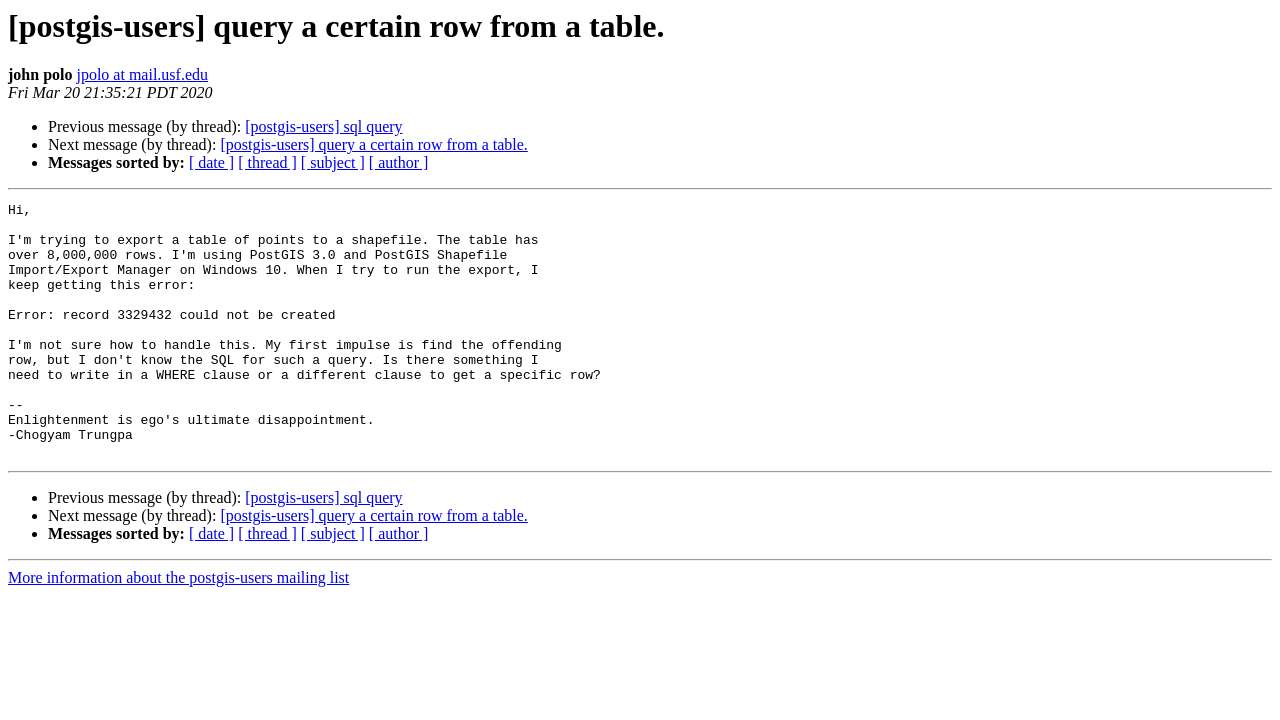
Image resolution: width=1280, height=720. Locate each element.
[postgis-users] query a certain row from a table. (373, 144)
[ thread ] (267, 162)
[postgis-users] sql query (323, 126)
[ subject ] (333, 162)
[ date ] (211, 162)
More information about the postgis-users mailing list (178, 628)
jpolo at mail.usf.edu (142, 74)
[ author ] (399, 162)
